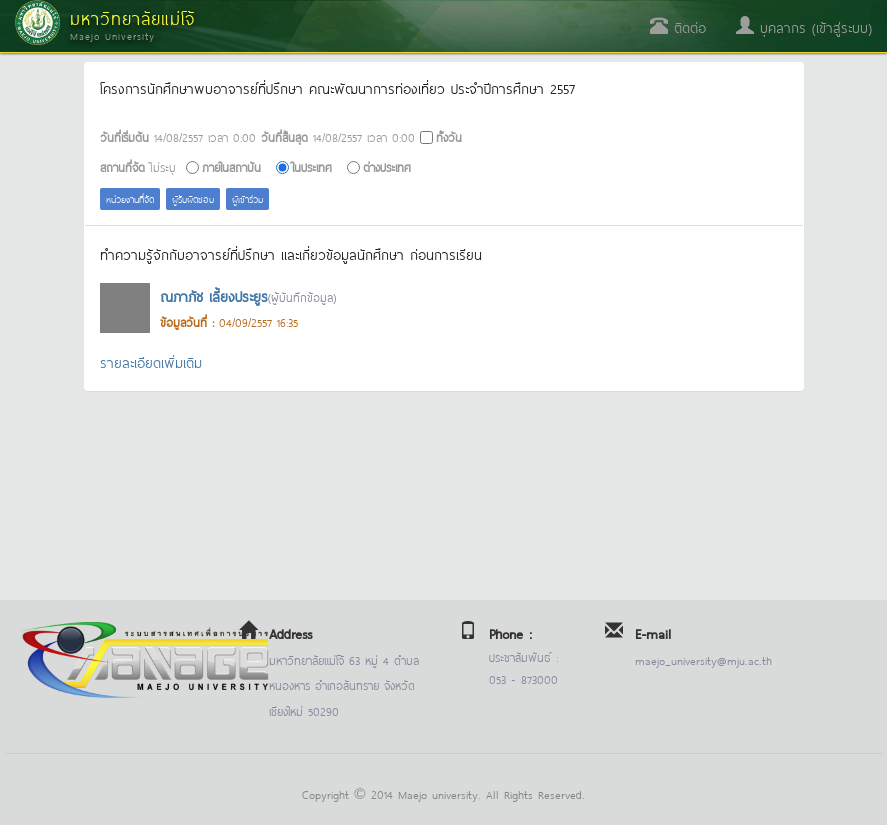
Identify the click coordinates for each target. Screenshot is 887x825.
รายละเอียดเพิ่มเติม (151, 361)
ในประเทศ (312, 166)
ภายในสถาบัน (231, 166)
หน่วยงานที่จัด (130, 198)
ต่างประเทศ (387, 166)
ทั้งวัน (449, 136)
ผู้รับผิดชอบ (193, 198)
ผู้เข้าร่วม (247, 198)
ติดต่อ (678, 26)
